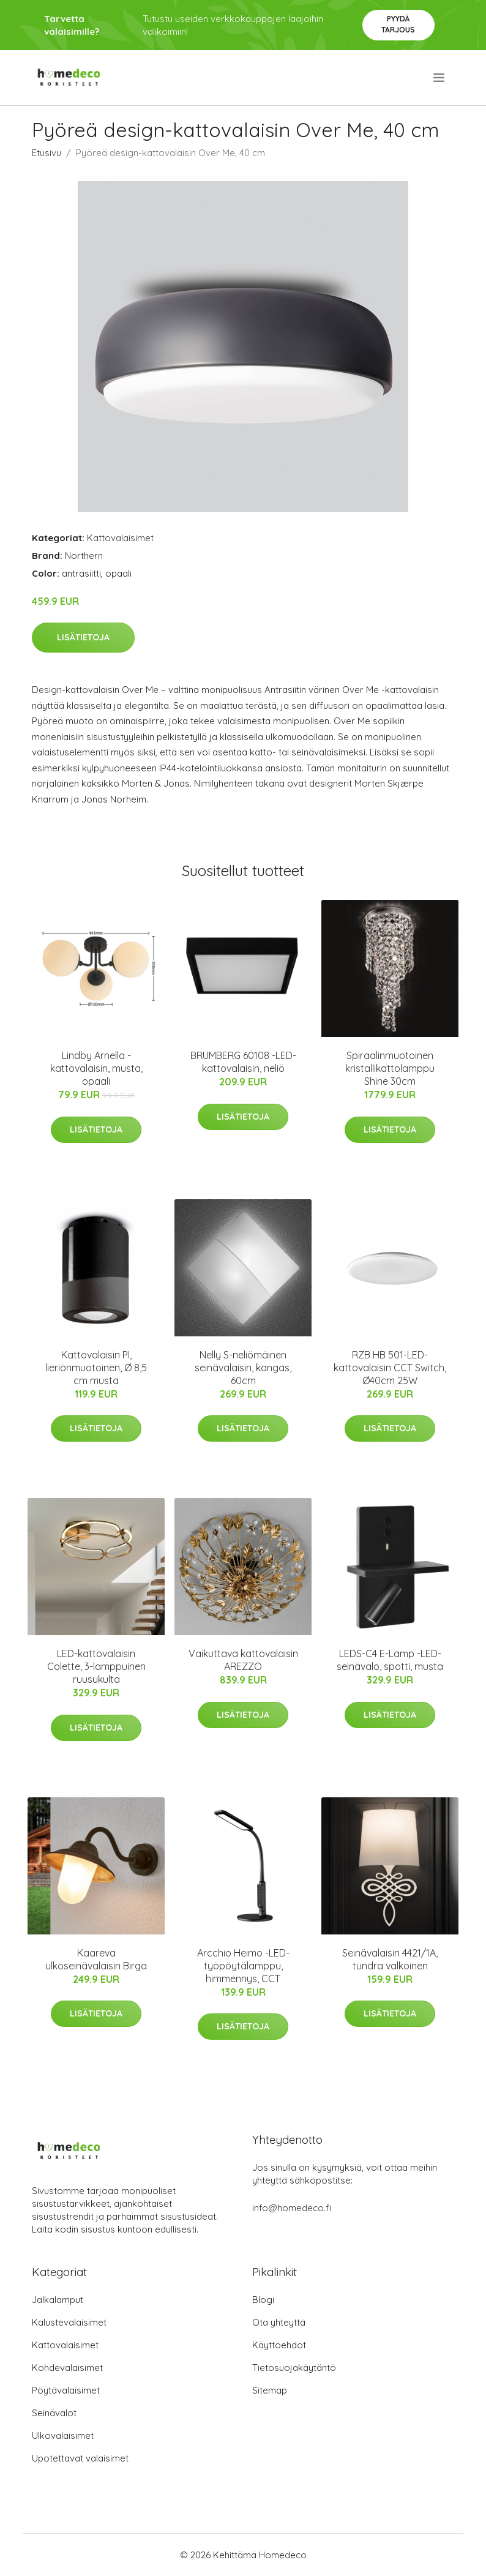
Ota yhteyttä (278, 2322)
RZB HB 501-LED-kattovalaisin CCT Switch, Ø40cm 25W (390, 1368)
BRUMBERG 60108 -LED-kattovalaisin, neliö (243, 1061)
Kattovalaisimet (120, 538)
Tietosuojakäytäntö (294, 2367)
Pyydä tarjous (398, 24)
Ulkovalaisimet (63, 2435)
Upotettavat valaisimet (80, 2458)
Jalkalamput (57, 2299)
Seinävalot (54, 2413)
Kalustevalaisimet (69, 2322)
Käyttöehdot (279, 2345)
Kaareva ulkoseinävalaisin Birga (96, 1959)
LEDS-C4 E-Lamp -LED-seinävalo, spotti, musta (390, 1659)
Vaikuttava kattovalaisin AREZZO (243, 1659)
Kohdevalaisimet (67, 2367)
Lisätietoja (83, 637)
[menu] (439, 78)
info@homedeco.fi (291, 2208)
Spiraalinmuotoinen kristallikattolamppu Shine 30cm (390, 1068)
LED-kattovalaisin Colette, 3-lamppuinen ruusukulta (96, 1666)
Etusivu (46, 153)
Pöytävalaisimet (66, 2390)
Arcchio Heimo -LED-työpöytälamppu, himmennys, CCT (243, 1966)
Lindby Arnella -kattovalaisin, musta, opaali (96, 1068)
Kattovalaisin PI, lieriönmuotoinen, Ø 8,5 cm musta (96, 1368)
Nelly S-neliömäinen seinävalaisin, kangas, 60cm (243, 1368)
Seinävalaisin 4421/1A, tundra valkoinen (390, 1959)
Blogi (263, 2299)
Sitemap (269, 2390)
